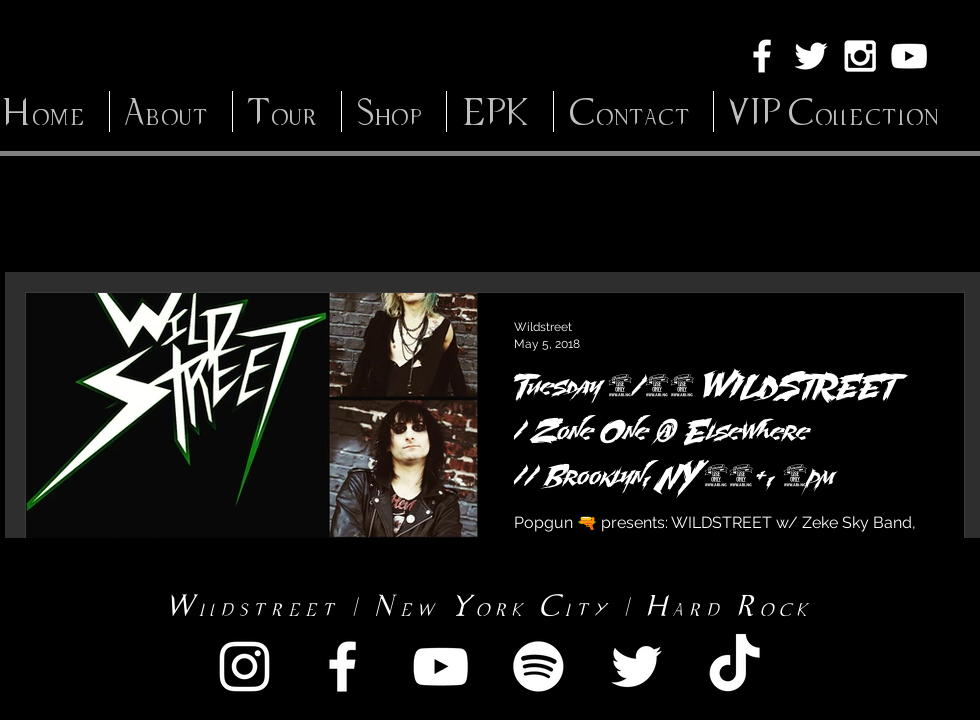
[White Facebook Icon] (762, 56)
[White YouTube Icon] (909, 56)
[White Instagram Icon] (860, 56)
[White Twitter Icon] (811, 56)
